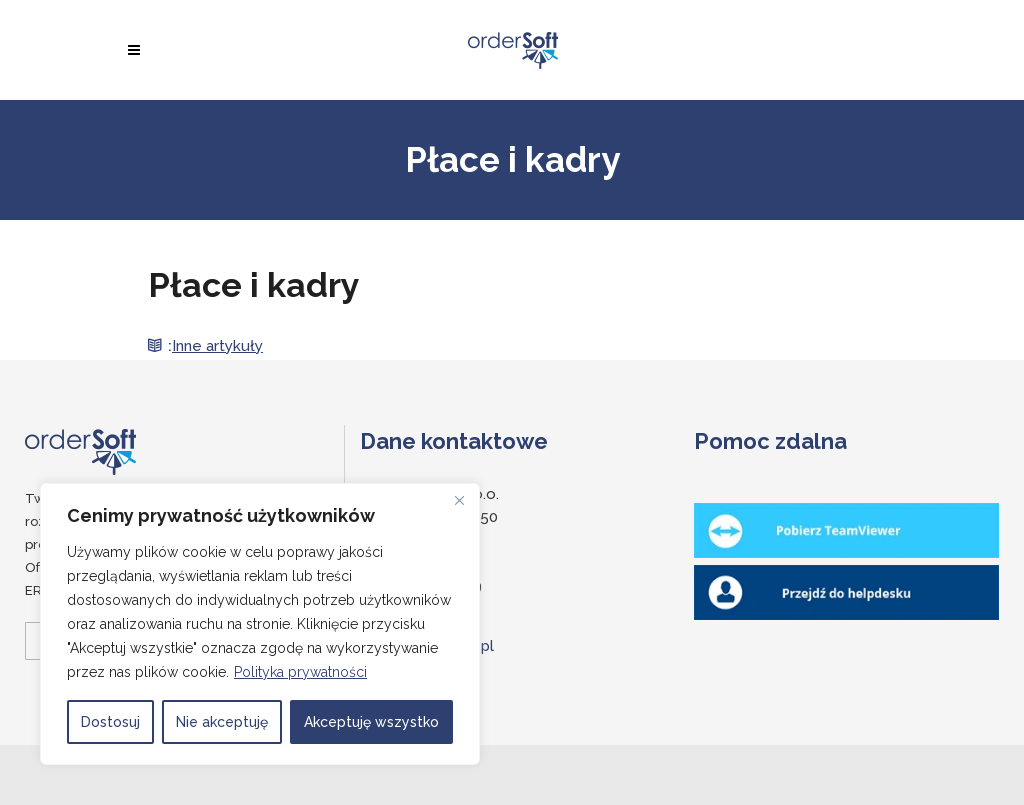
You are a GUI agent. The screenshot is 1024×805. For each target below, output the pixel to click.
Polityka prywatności (300, 672)
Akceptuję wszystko (371, 722)
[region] (260, 624)
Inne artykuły (217, 346)
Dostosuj (110, 722)
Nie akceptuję (222, 722)
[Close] (459, 500)
